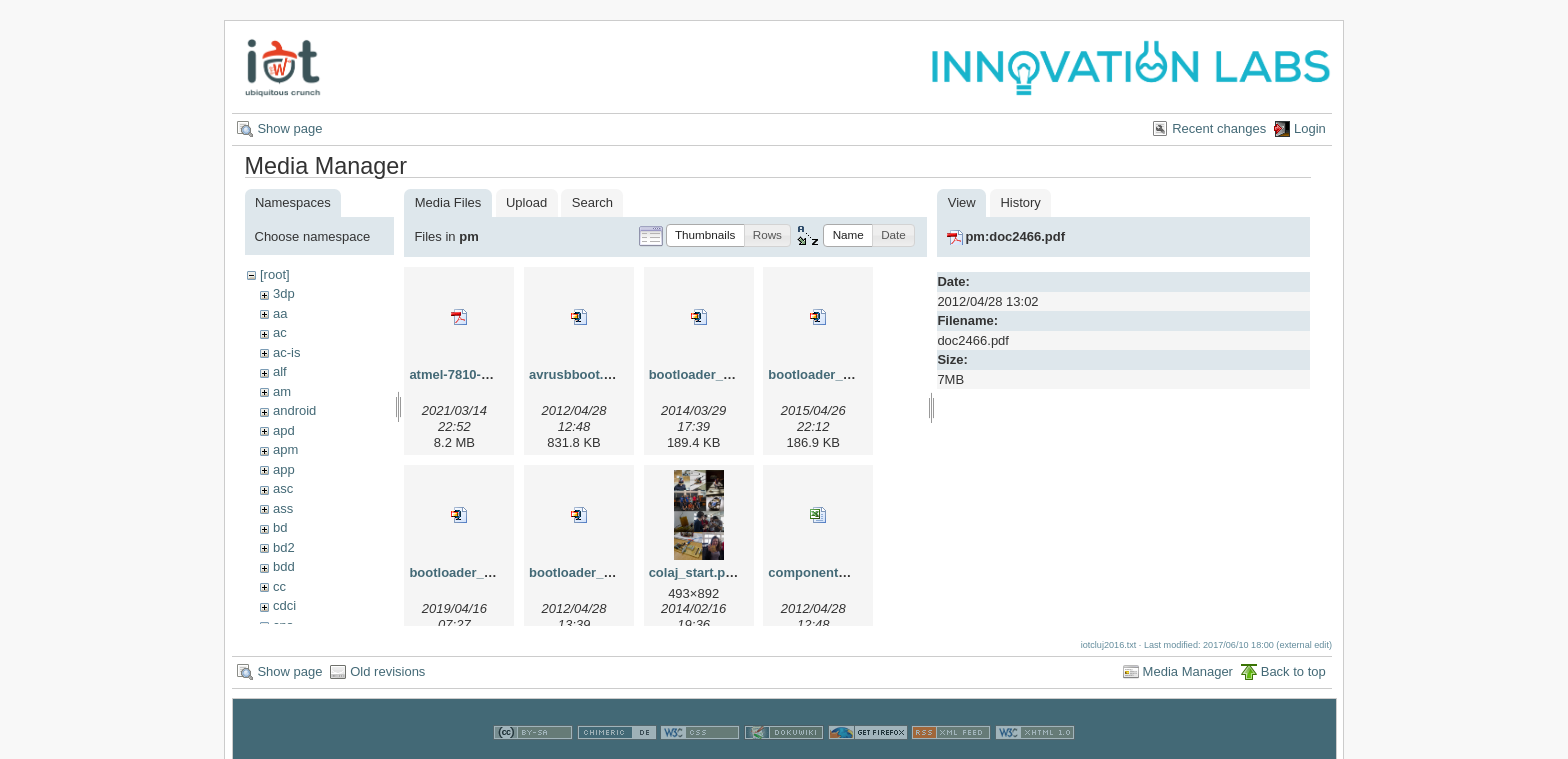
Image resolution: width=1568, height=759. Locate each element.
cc (279, 586)
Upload (526, 202)
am (282, 391)
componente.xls (817, 572)
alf (280, 371)
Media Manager (1188, 668)
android (294, 410)
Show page (289, 128)
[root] (275, 274)
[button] (705, 235)
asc (283, 488)
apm (285, 449)
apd (284, 430)
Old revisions (387, 668)
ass (283, 508)
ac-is (286, 352)
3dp (284, 293)
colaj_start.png (695, 572)
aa (280, 313)
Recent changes (1219, 128)
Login (1310, 128)
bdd (284, 566)
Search (592, 202)
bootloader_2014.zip (711, 374)
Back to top (1293, 668)
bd (280, 527)
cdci (284, 605)
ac (280, 332)
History (1020, 202)
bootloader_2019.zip (471, 572)
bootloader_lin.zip (584, 572)
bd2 (284, 547)
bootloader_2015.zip (830, 374)
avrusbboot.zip (575, 374)
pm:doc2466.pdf (1015, 236)
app (284, 469)
